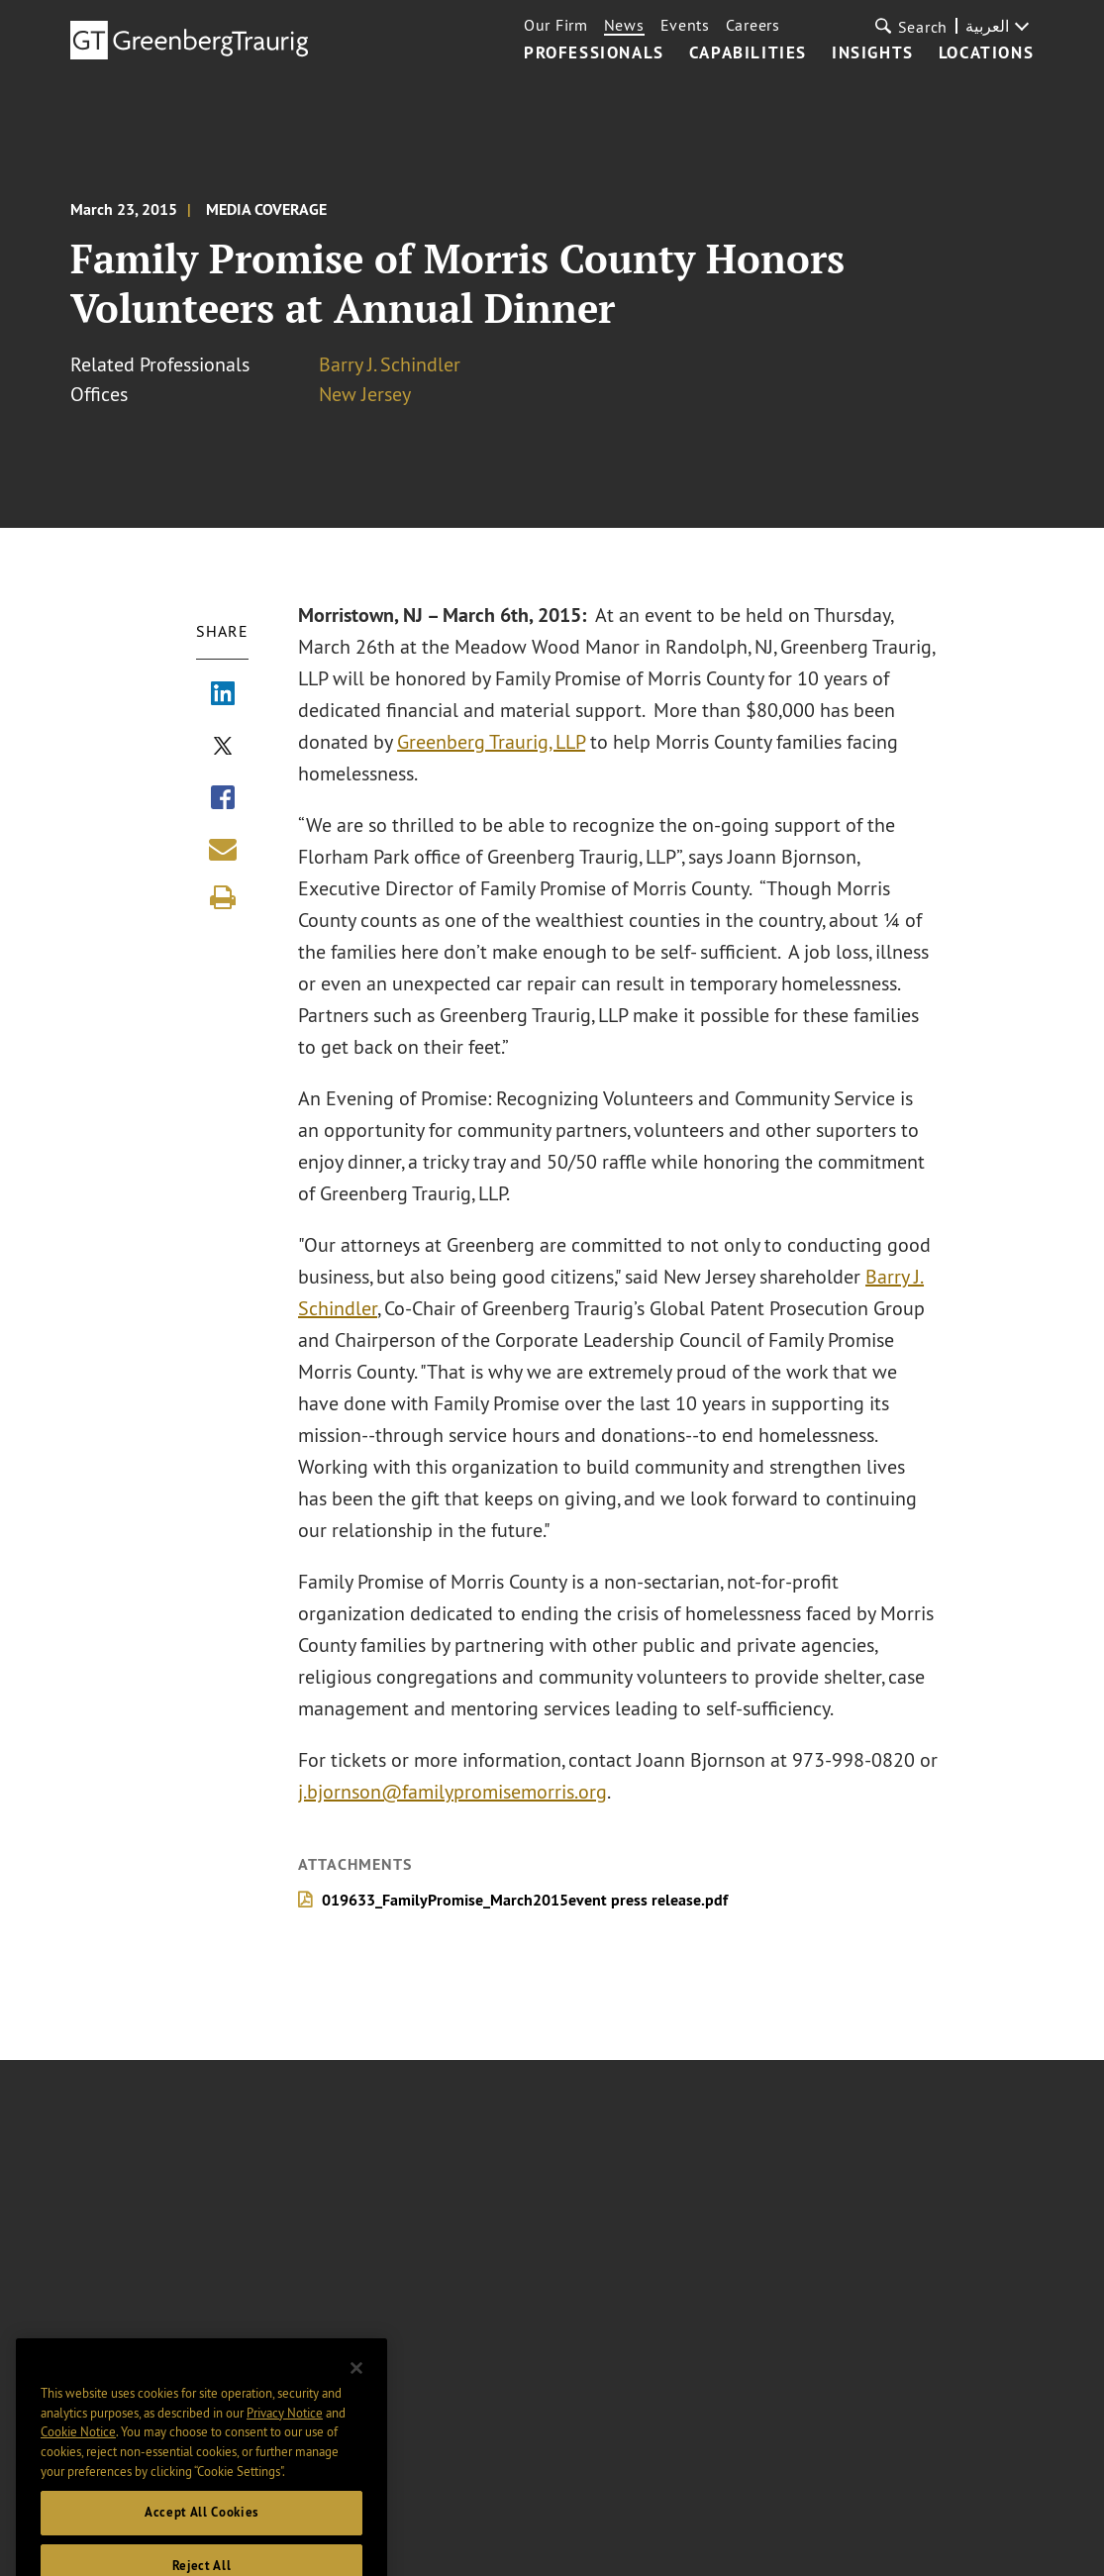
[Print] (223, 897)
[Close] (356, 2387)
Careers (753, 25)
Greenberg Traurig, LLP (492, 741)
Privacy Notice (285, 2430)
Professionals (594, 53)
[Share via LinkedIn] (223, 695)
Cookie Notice (78, 2450)
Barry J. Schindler (389, 364)
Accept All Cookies (201, 2531)
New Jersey (365, 393)
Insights (873, 53)
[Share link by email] (223, 849)
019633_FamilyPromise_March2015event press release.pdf (526, 1900)
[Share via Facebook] (223, 799)
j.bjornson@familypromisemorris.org (453, 1791)
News (624, 25)
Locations (986, 53)
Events (685, 25)
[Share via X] (223, 748)
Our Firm (556, 25)
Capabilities (748, 53)
